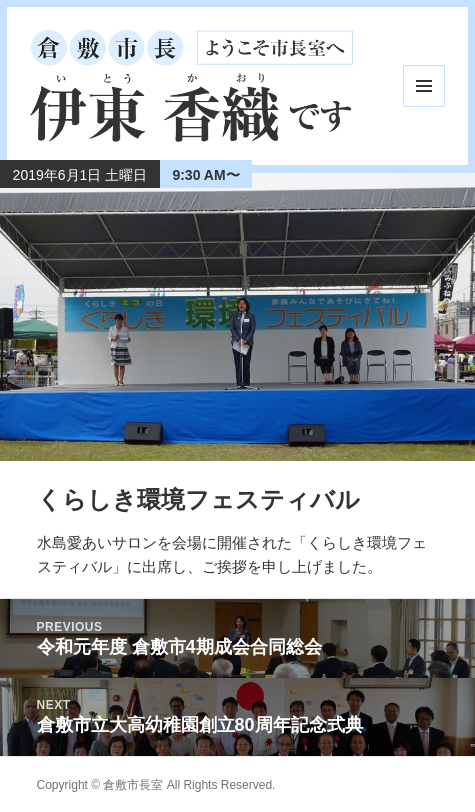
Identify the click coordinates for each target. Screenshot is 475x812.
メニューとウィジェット (424, 86)
